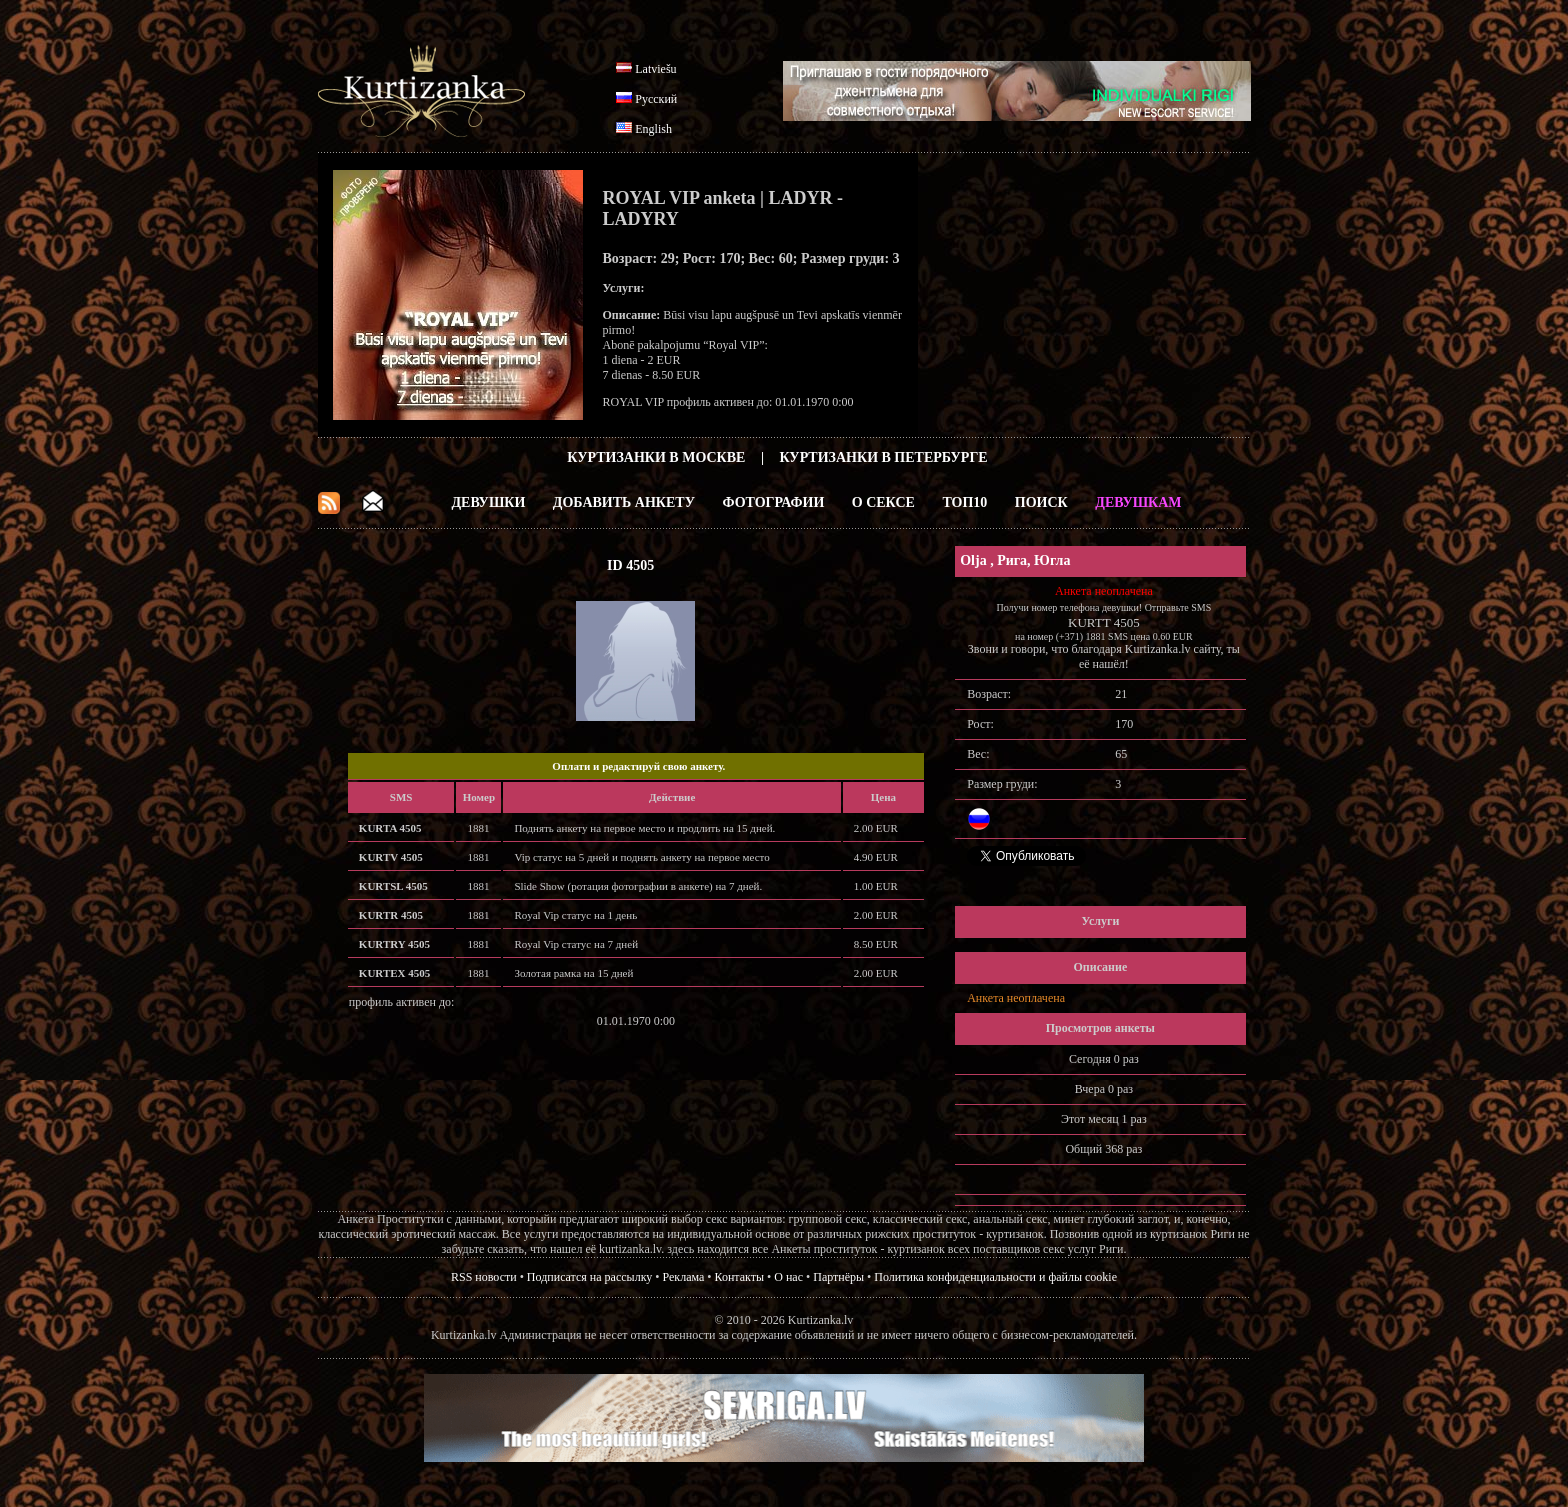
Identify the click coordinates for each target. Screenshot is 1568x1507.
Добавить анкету (624, 502)
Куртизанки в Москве (656, 457)
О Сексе (883, 502)
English (653, 129)
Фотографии (773, 502)
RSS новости (484, 1277)
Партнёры (838, 1277)
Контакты (740, 1277)
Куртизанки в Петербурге (884, 457)
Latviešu (655, 69)
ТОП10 (964, 502)
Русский (656, 99)
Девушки (488, 502)
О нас (788, 1277)
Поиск (1041, 502)
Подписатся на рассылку (589, 1277)
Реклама (684, 1277)
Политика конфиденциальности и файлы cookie (995, 1277)
